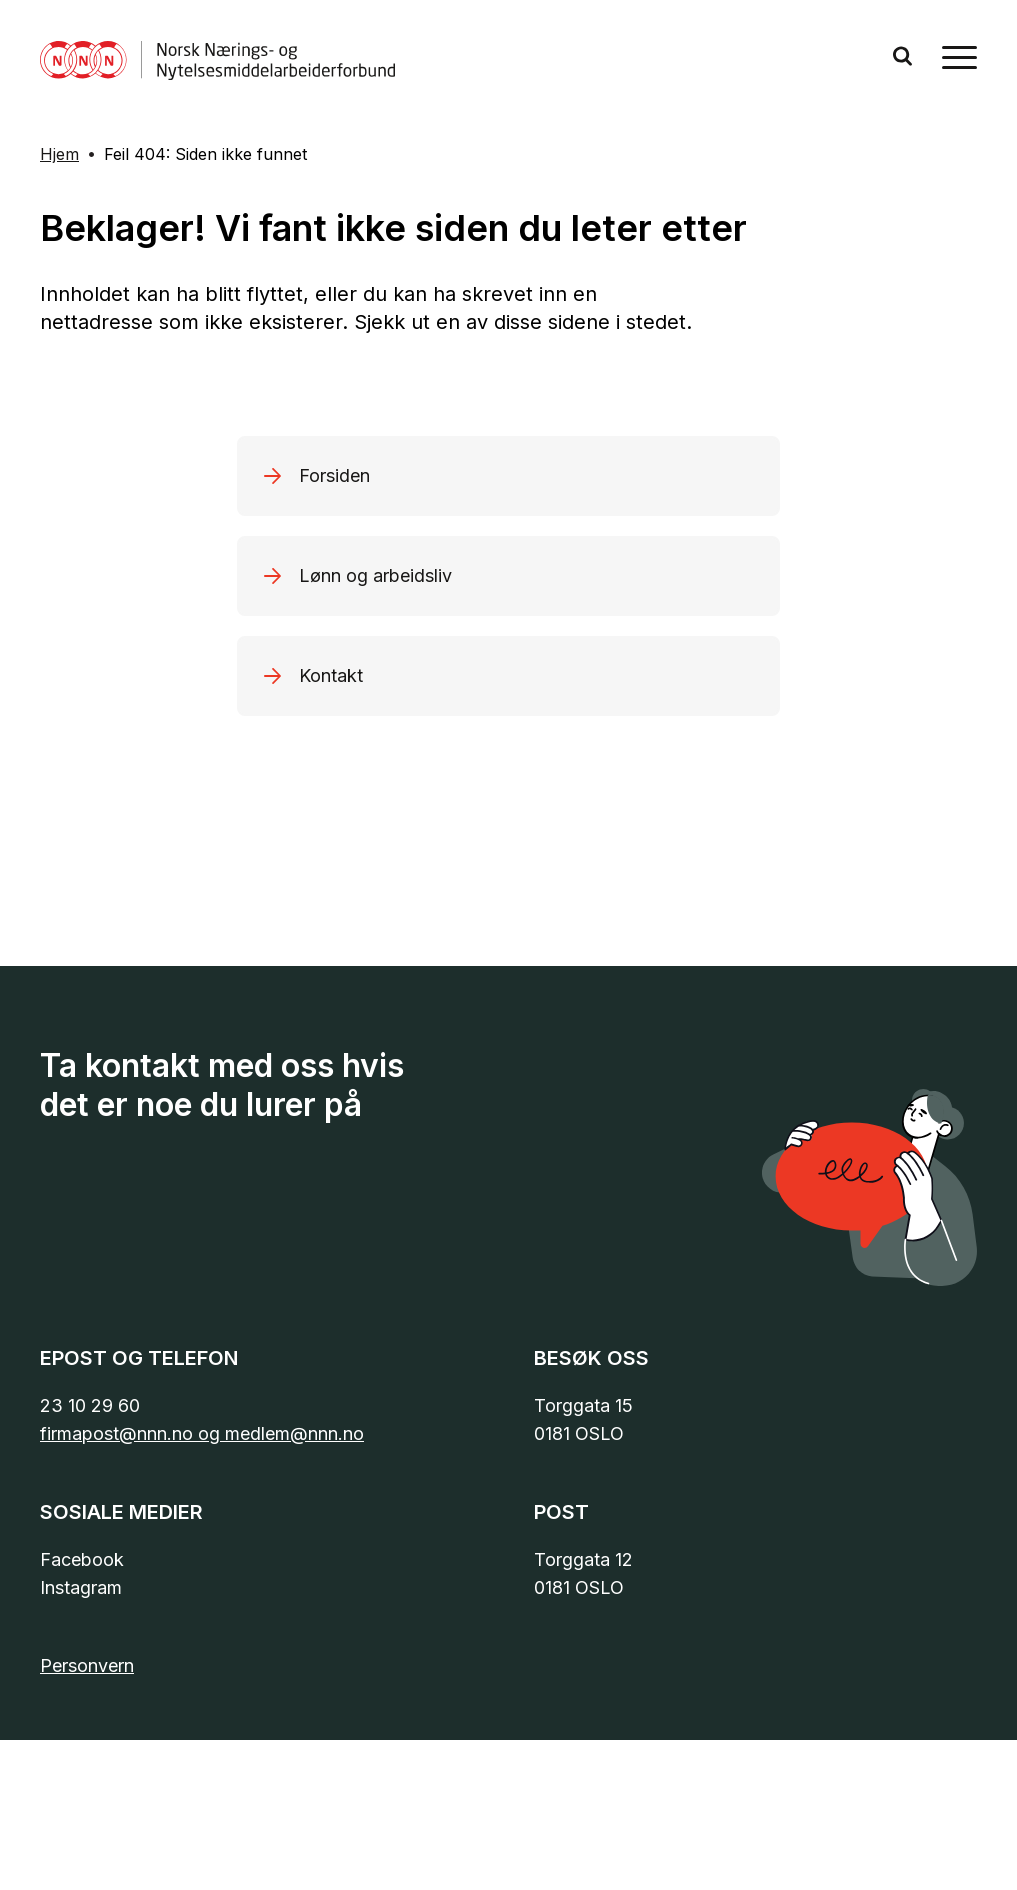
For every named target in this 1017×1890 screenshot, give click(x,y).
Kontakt (331, 675)
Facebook (82, 1559)
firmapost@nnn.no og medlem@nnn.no (202, 1433)
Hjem (59, 154)
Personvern (87, 1665)
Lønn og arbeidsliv (375, 575)
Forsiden (334, 475)
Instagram (81, 1587)
